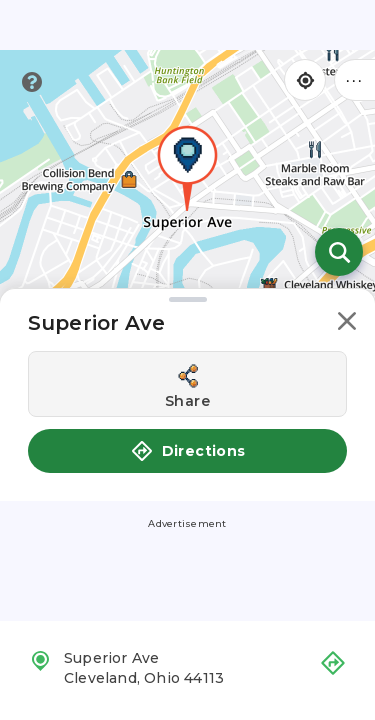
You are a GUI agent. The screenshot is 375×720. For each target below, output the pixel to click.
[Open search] (339, 252)
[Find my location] (305, 80)
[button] (347, 324)
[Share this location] (187, 384)
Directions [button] (188, 451)
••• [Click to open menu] (355, 79)
